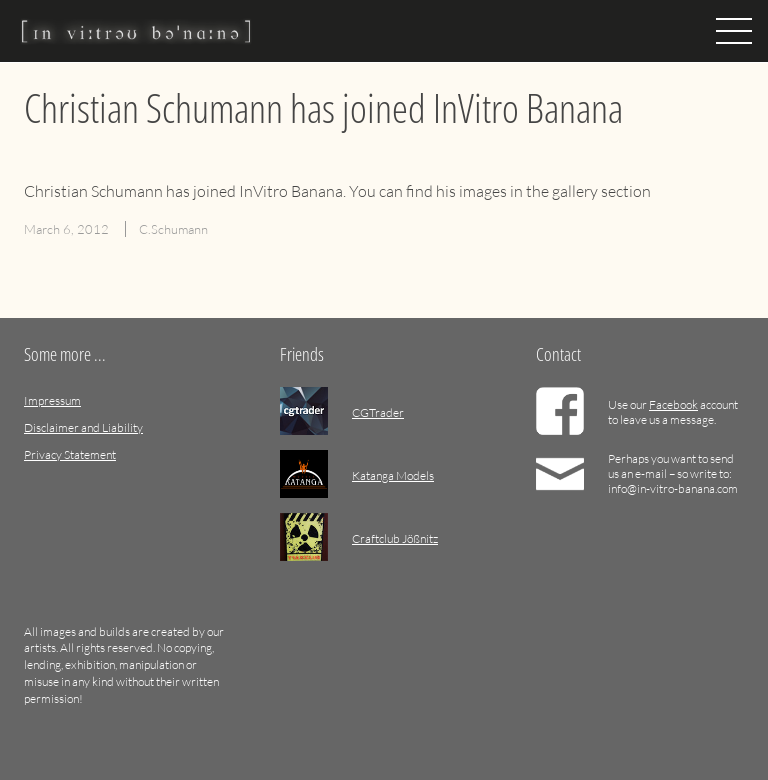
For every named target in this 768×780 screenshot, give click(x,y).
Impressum (52, 400)
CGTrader (378, 412)
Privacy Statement (70, 454)
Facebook (673, 404)
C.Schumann (173, 229)
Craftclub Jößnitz (395, 538)
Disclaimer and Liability (83, 427)
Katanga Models (393, 475)
